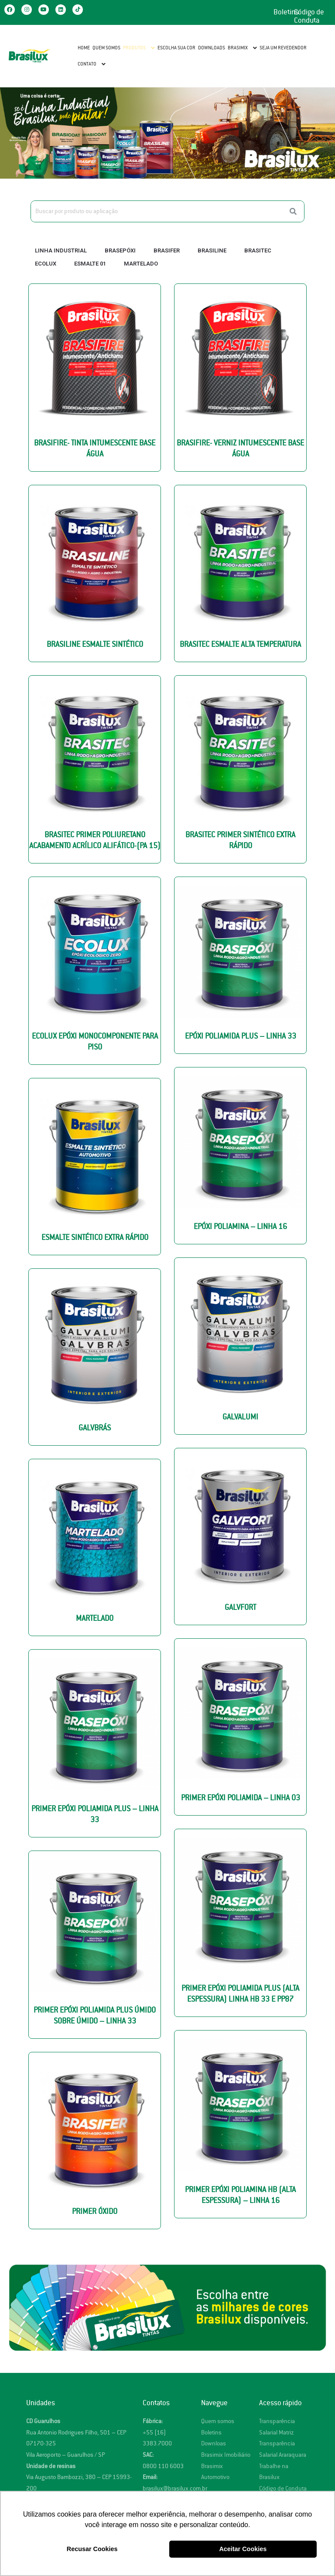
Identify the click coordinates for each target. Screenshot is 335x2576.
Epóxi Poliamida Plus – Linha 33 (240, 1036)
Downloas (213, 2443)
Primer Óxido (94, 2211)
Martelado (141, 263)
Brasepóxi (120, 250)
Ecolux (45, 263)
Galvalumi (240, 1417)
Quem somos (217, 2421)
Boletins (286, 12)
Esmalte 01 (90, 263)
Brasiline (212, 250)
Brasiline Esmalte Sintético (95, 644)
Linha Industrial (61, 250)
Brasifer (167, 250)
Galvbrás (95, 1428)
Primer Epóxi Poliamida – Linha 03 (240, 1798)
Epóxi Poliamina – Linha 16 (240, 1226)
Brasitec (257, 250)
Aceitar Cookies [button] (243, 2548)
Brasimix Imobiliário (225, 2455)
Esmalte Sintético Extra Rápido (94, 1237)
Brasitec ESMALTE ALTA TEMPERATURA (240, 644)
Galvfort (240, 1607)
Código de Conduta (309, 16)
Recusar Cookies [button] (92, 2548)
